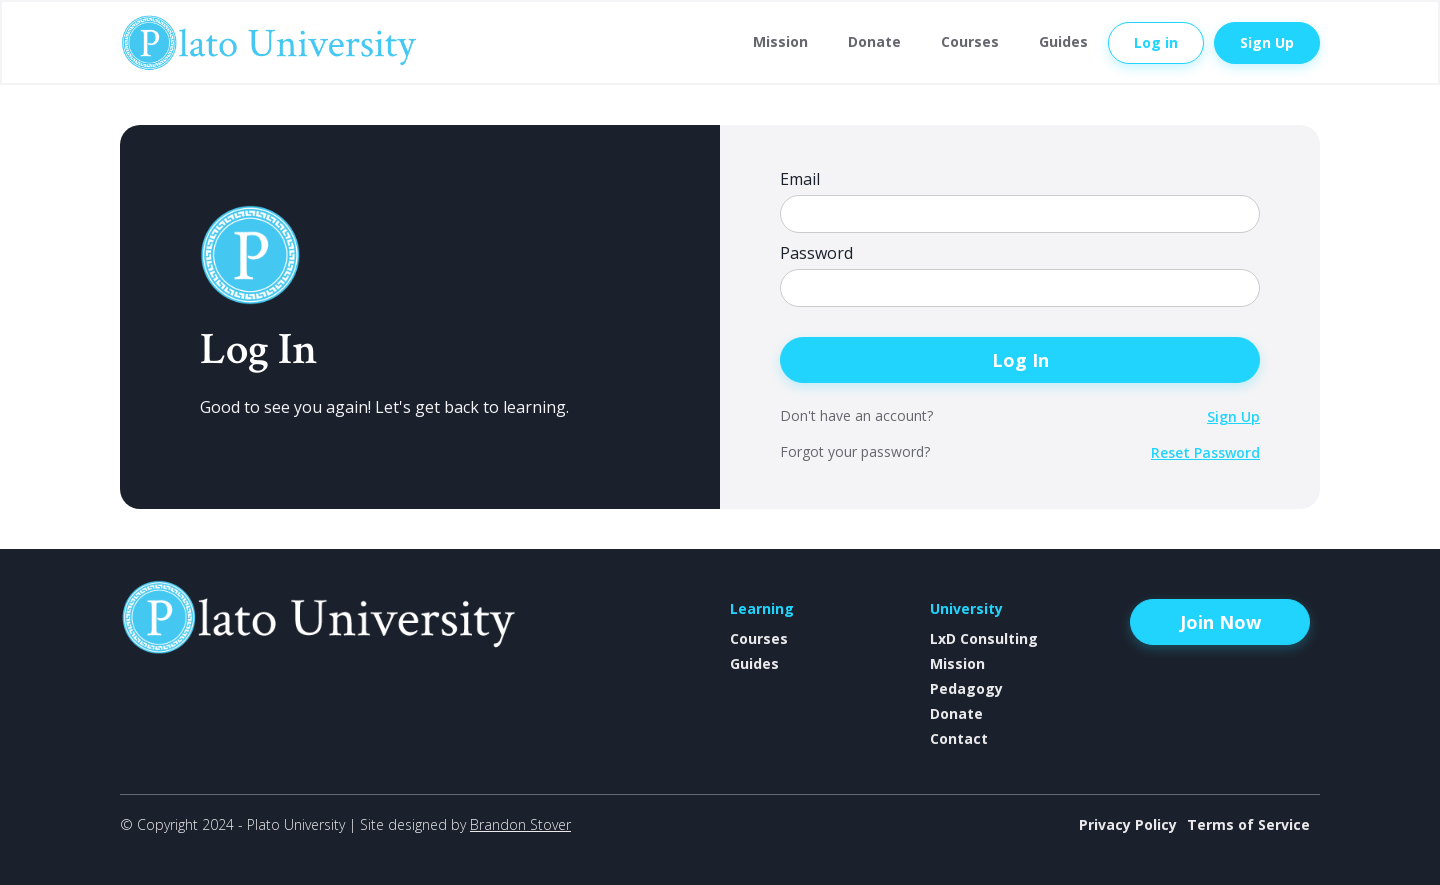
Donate (874, 41)
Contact (959, 738)
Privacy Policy (1128, 824)
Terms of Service (1248, 824)
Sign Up (1267, 42)
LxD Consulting (984, 638)
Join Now (1220, 622)
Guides (1063, 41)
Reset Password (1205, 452)
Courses (970, 41)
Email (800, 179)
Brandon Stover (520, 824)
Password (816, 253)
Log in (1156, 42)
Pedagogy (966, 688)
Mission (780, 41)
